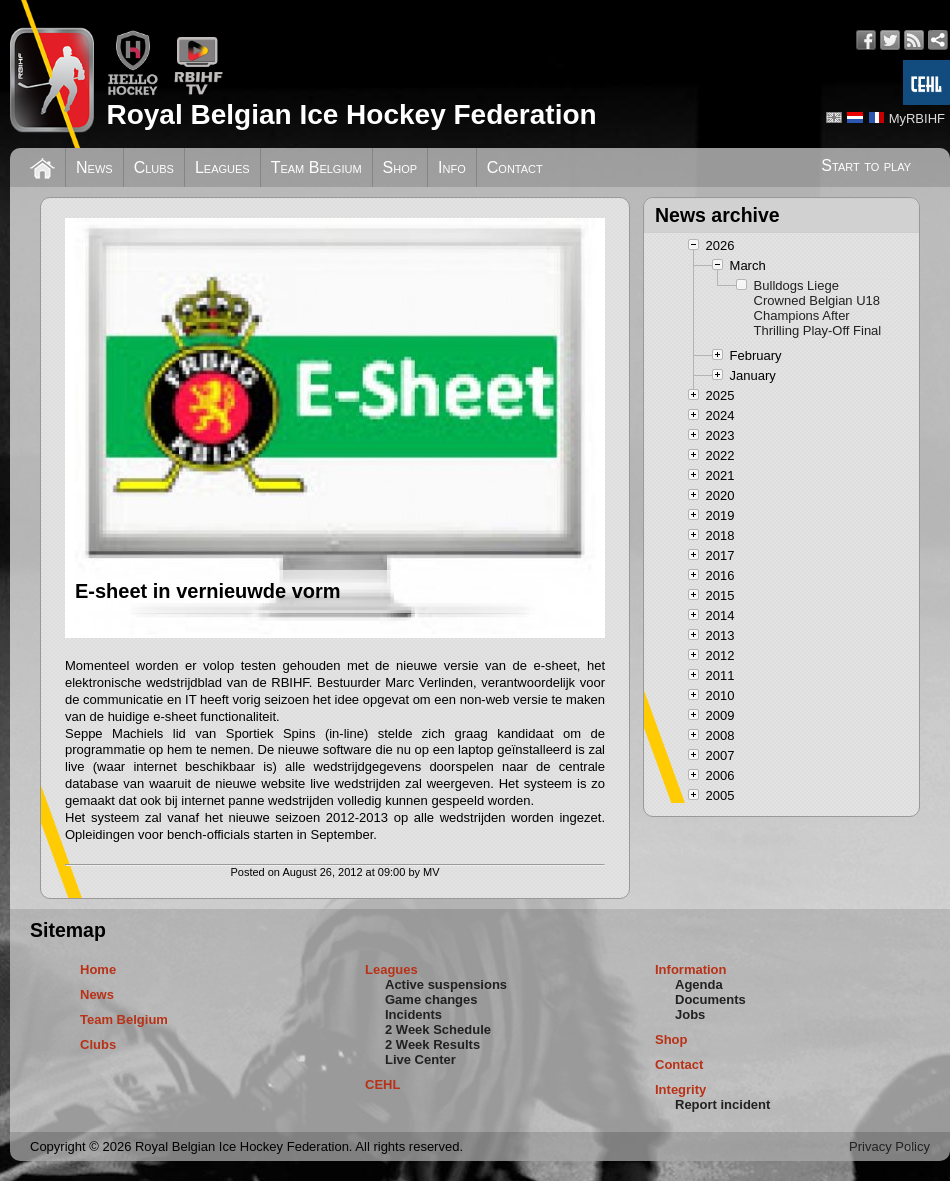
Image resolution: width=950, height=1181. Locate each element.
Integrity (680, 1089)
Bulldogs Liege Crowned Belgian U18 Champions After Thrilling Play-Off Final (818, 308)
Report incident (722, 1104)
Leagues (222, 167)
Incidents (413, 1014)
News (94, 167)
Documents (710, 999)
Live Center (420, 1059)
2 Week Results (432, 1044)
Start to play (866, 165)
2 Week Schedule (438, 1029)
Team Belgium (316, 167)
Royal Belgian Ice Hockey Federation (351, 114)
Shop (400, 167)
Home (98, 969)
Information (691, 969)
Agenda (699, 984)
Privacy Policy (889, 1146)
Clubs (154, 167)
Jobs (690, 1014)
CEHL (382, 1084)
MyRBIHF (917, 118)
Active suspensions (446, 984)
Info (452, 167)
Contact (515, 167)
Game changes (431, 999)
